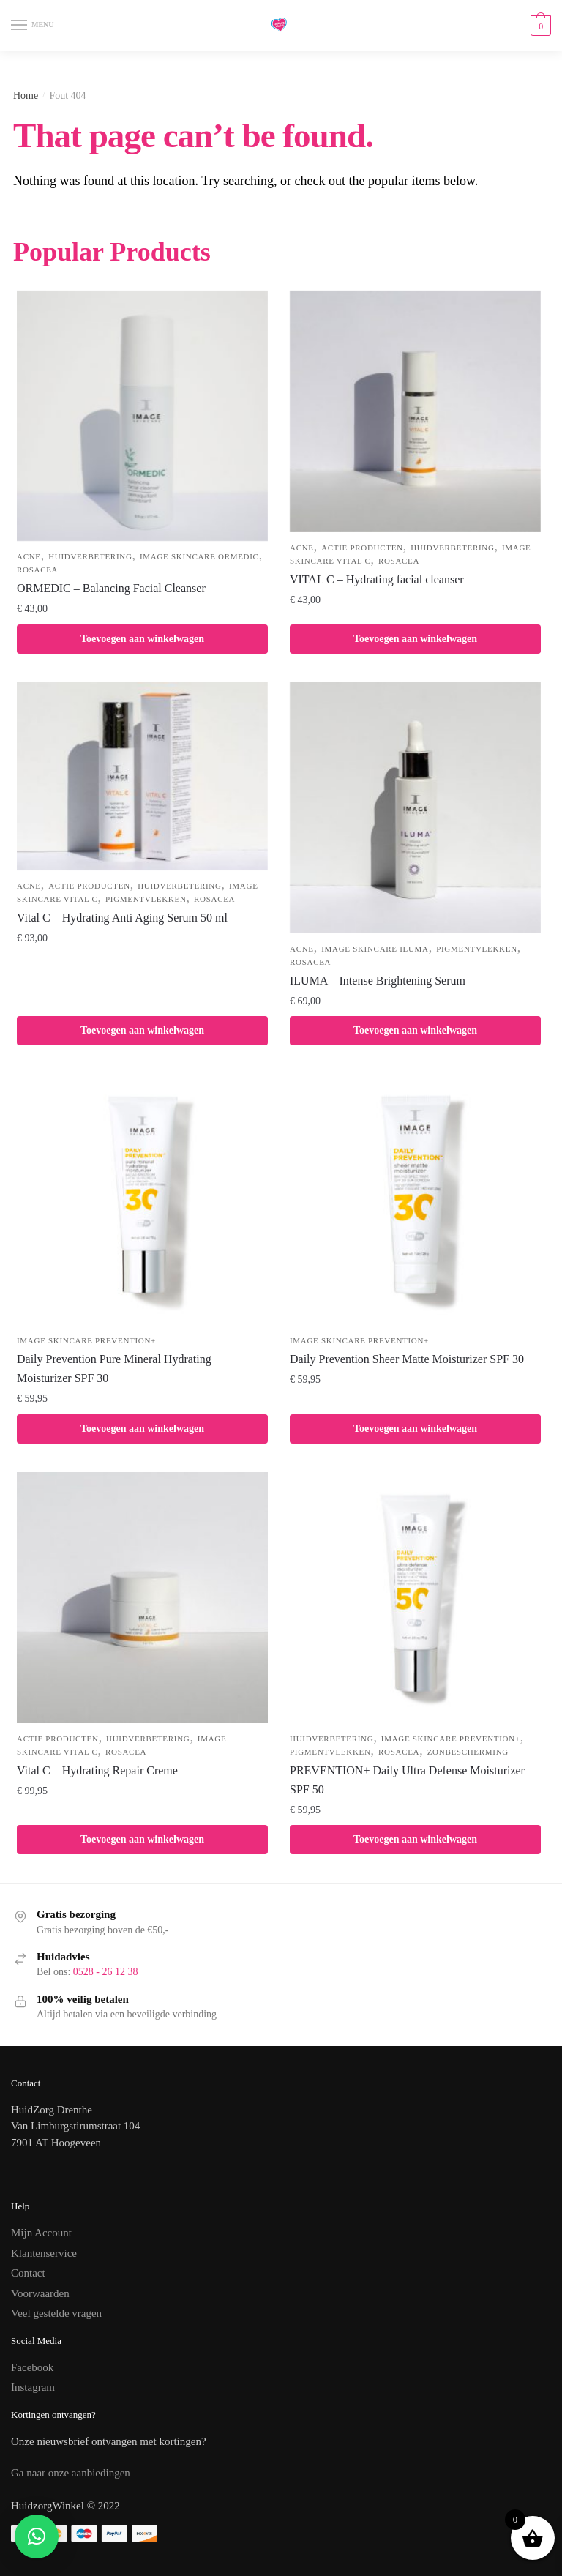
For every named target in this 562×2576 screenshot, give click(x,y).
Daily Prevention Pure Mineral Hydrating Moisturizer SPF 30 (114, 1368)
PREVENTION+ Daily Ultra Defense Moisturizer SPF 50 (407, 1780)
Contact (28, 2273)
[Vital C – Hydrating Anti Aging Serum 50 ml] (142, 776)
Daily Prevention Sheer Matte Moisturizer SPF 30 (407, 1359)
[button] (37, 2536)
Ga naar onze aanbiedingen (70, 2473)
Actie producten (362, 547)
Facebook (32, 2367)
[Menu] (33, 26)
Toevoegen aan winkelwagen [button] (142, 638)
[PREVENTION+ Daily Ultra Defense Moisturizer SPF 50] (415, 1597)
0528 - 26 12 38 (105, 1971)
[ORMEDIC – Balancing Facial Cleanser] (142, 416)
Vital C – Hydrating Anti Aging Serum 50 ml (122, 917)
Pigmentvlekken (146, 899)
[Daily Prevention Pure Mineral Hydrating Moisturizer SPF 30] (142, 1200)
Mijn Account (41, 2233)
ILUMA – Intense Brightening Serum (377, 980)
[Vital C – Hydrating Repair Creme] (142, 1597)
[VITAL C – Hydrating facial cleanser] (415, 411)
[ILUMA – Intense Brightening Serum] (415, 807)
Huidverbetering (90, 556)
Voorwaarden (40, 2293)
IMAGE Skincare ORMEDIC (199, 556)
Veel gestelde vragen (56, 2313)
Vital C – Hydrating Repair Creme (97, 1770)
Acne (29, 556)
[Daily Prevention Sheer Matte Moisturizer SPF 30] (415, 1200)
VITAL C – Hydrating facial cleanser (377, 579)
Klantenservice (44, 2253)
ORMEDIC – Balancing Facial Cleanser (111, 588)
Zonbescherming (468, 1751)
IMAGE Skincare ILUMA (375, 948)
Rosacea (37, 569)
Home (25, 95)
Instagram (33, 2387)
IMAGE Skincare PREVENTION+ (86, 1340)
